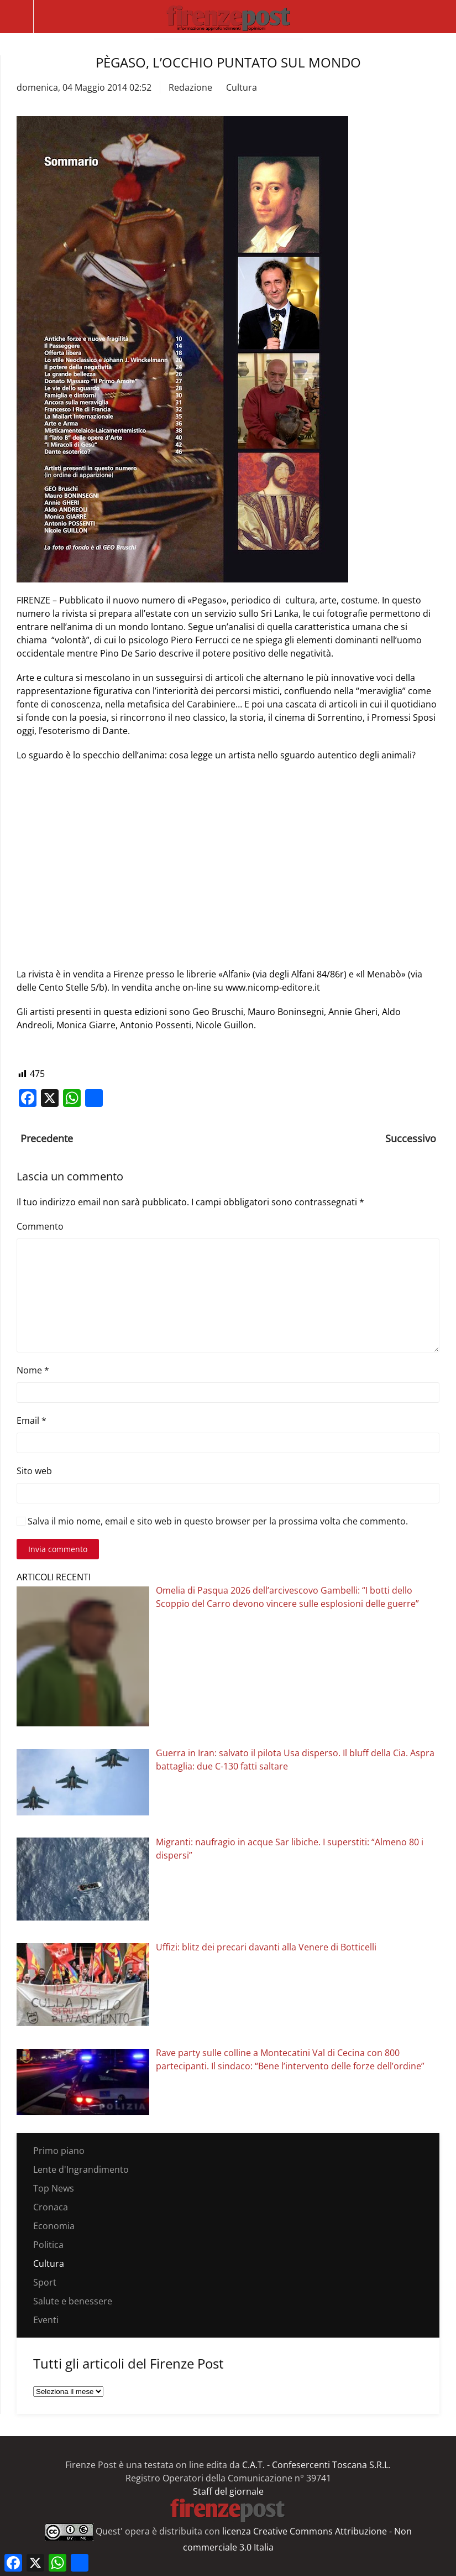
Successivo (410, 1138)
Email (31, 1420)
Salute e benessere (72, 2301)
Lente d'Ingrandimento (81, 2169)
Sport (44, 2282)
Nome (33, 1370)
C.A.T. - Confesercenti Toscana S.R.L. (316, 2465)
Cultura (241, 87)
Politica (48, 2245)
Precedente (46, 1138)
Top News (53, 2188)
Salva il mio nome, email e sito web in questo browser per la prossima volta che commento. (212, 1521)
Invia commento (57, 1549)
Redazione (190, 87)
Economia (54, 2226)
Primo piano (59, 2151)
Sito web (34, 1471)
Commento (40, 1226)
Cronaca (50, 2207)
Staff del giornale (228, 2491)
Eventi (46, 2320)
